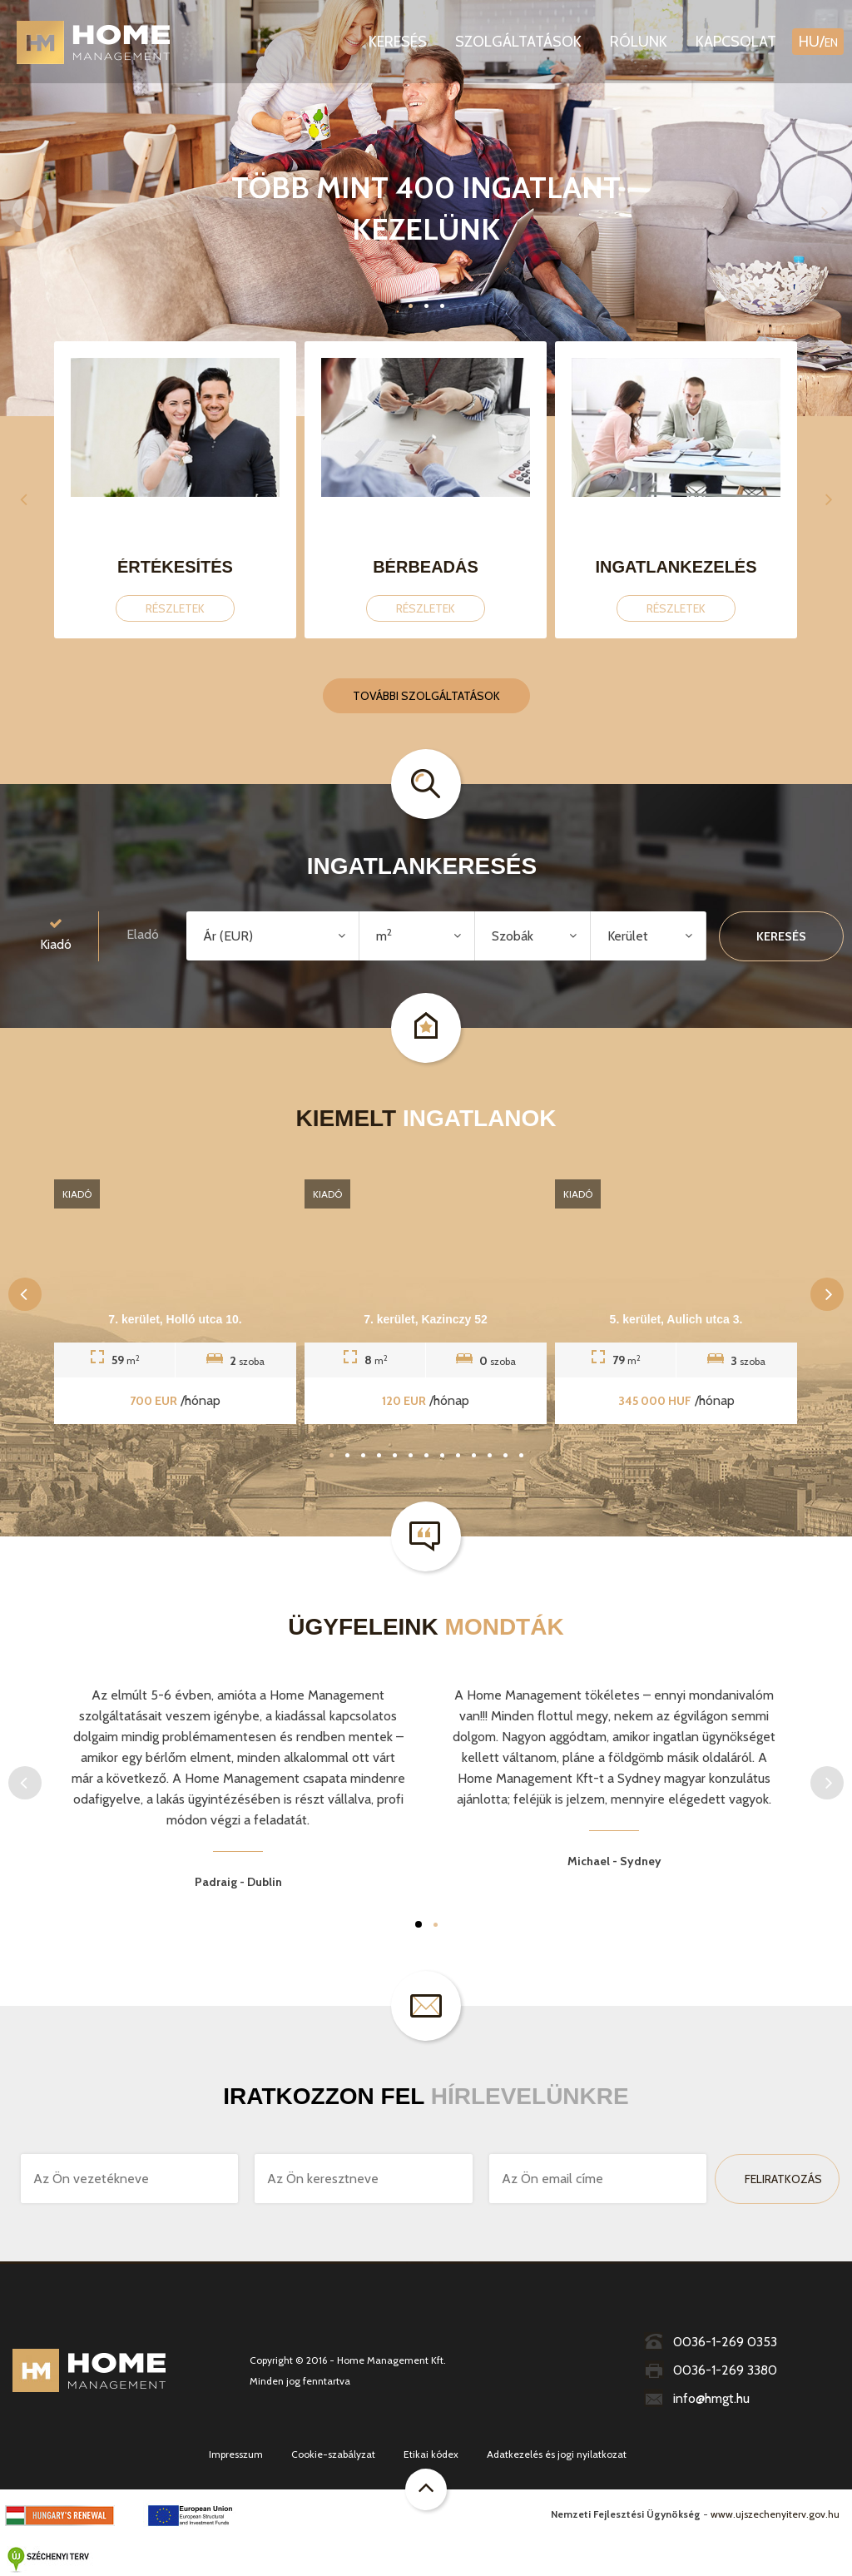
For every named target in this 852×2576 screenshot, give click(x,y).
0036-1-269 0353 (710, 2342)
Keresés (398, 41)
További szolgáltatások (426, 695)
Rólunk (638, 41)
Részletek (175, 608)
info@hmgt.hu (697, 2398)
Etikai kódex (431, 2454)
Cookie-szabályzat (333, 2454)
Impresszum (236, 2454)
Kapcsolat (736, 41)
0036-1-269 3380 (710, 2370)
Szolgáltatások (518, 41)
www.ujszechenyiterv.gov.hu (775, 2514)
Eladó (142, 934)
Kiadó (56, 933)
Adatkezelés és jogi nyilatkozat (557, 2454)
